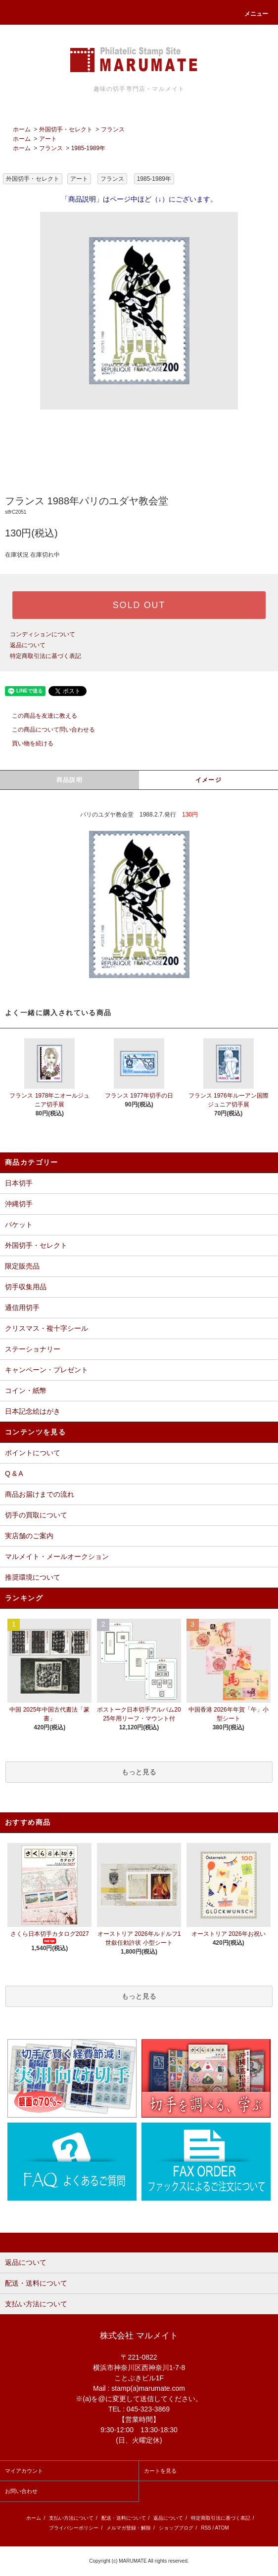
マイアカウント (24, 2471)
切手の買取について (36, 1515)
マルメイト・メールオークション (57, 1556)
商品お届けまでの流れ (39, 1494)
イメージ (208, 780)
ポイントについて (32, 1453)
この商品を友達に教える (38, 715)
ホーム (22, 129)
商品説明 (69, 780)
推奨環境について (32, 1577)
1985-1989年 (88, 148)
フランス (113, 129)
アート (48, 138)
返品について (28, 645)
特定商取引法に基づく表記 (45, 656)
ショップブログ (176, 2528)
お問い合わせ (21, 2491)
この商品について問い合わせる (47, 729)
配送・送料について (123, 2518)
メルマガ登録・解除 (128, 2528)
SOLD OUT (139, 605)
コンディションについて (42, 634)
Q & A (14, 1473)
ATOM (222, 2528)
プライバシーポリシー (73, 2528)
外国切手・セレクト (66, 129)
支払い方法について (71, 2518)
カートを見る (160, 2471)
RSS (206, 2528)
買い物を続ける (26, 743)
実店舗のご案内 (29, 1536)
